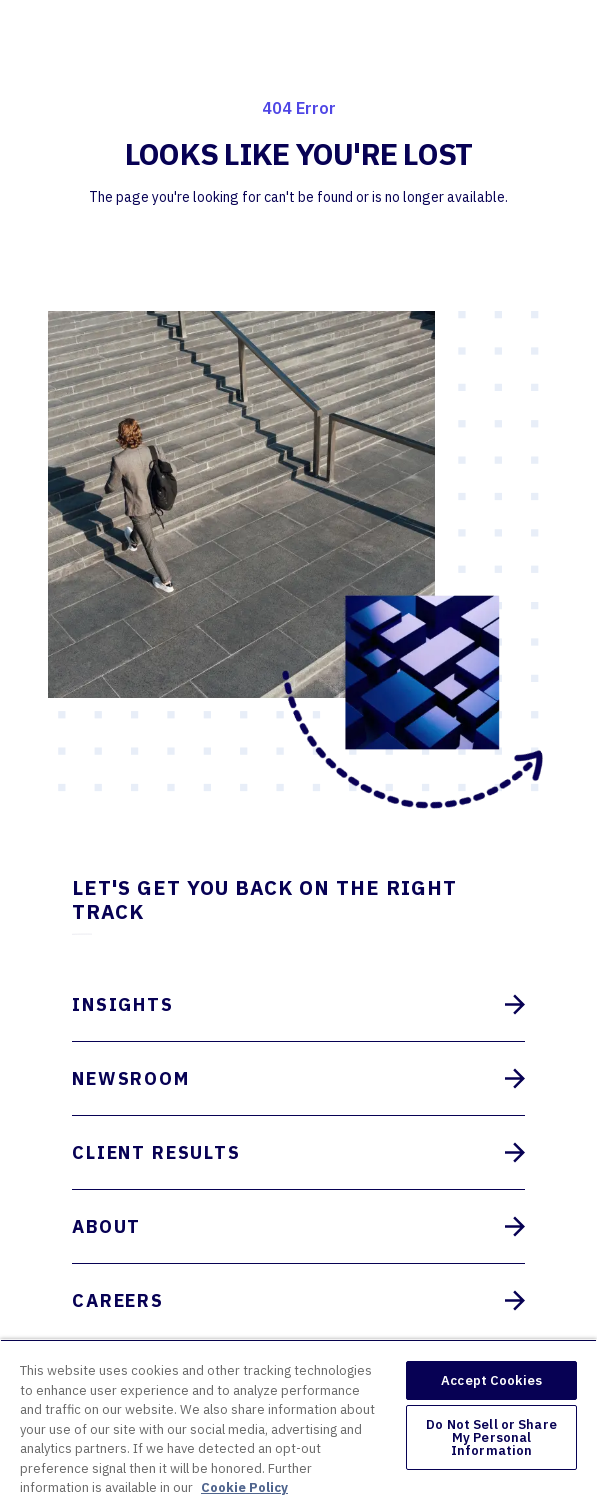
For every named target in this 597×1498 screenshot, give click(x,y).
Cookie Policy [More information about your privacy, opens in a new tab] (244, 1487)
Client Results (298, 1152)
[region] (298, 1418)
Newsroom (298, 1078)
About (298, 1226)
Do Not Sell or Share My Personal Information (491, 1437)
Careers (298, 1300)
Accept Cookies (491, 1380)
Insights (298, 1004)
